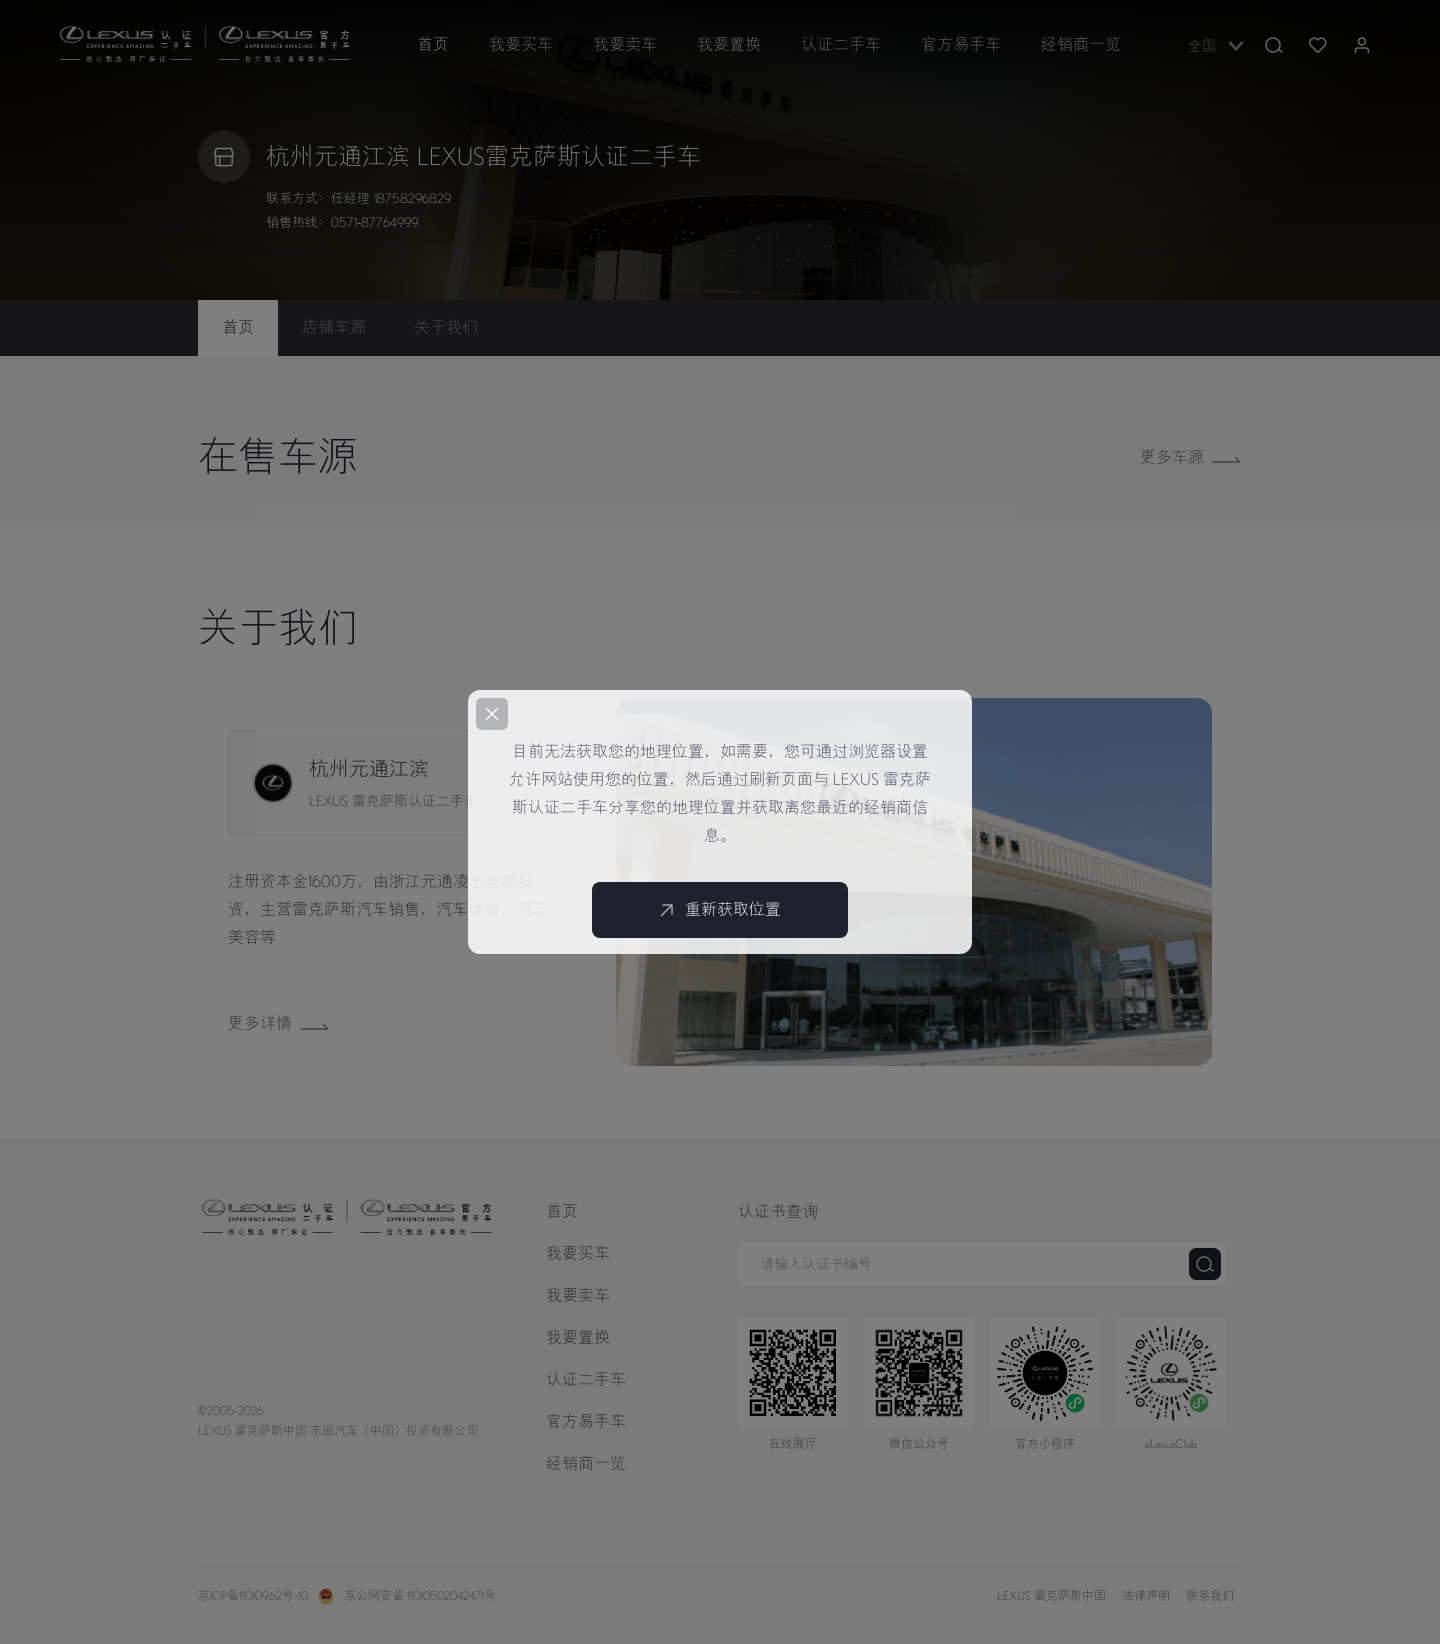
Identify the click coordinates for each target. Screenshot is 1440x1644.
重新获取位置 (720, 910)
